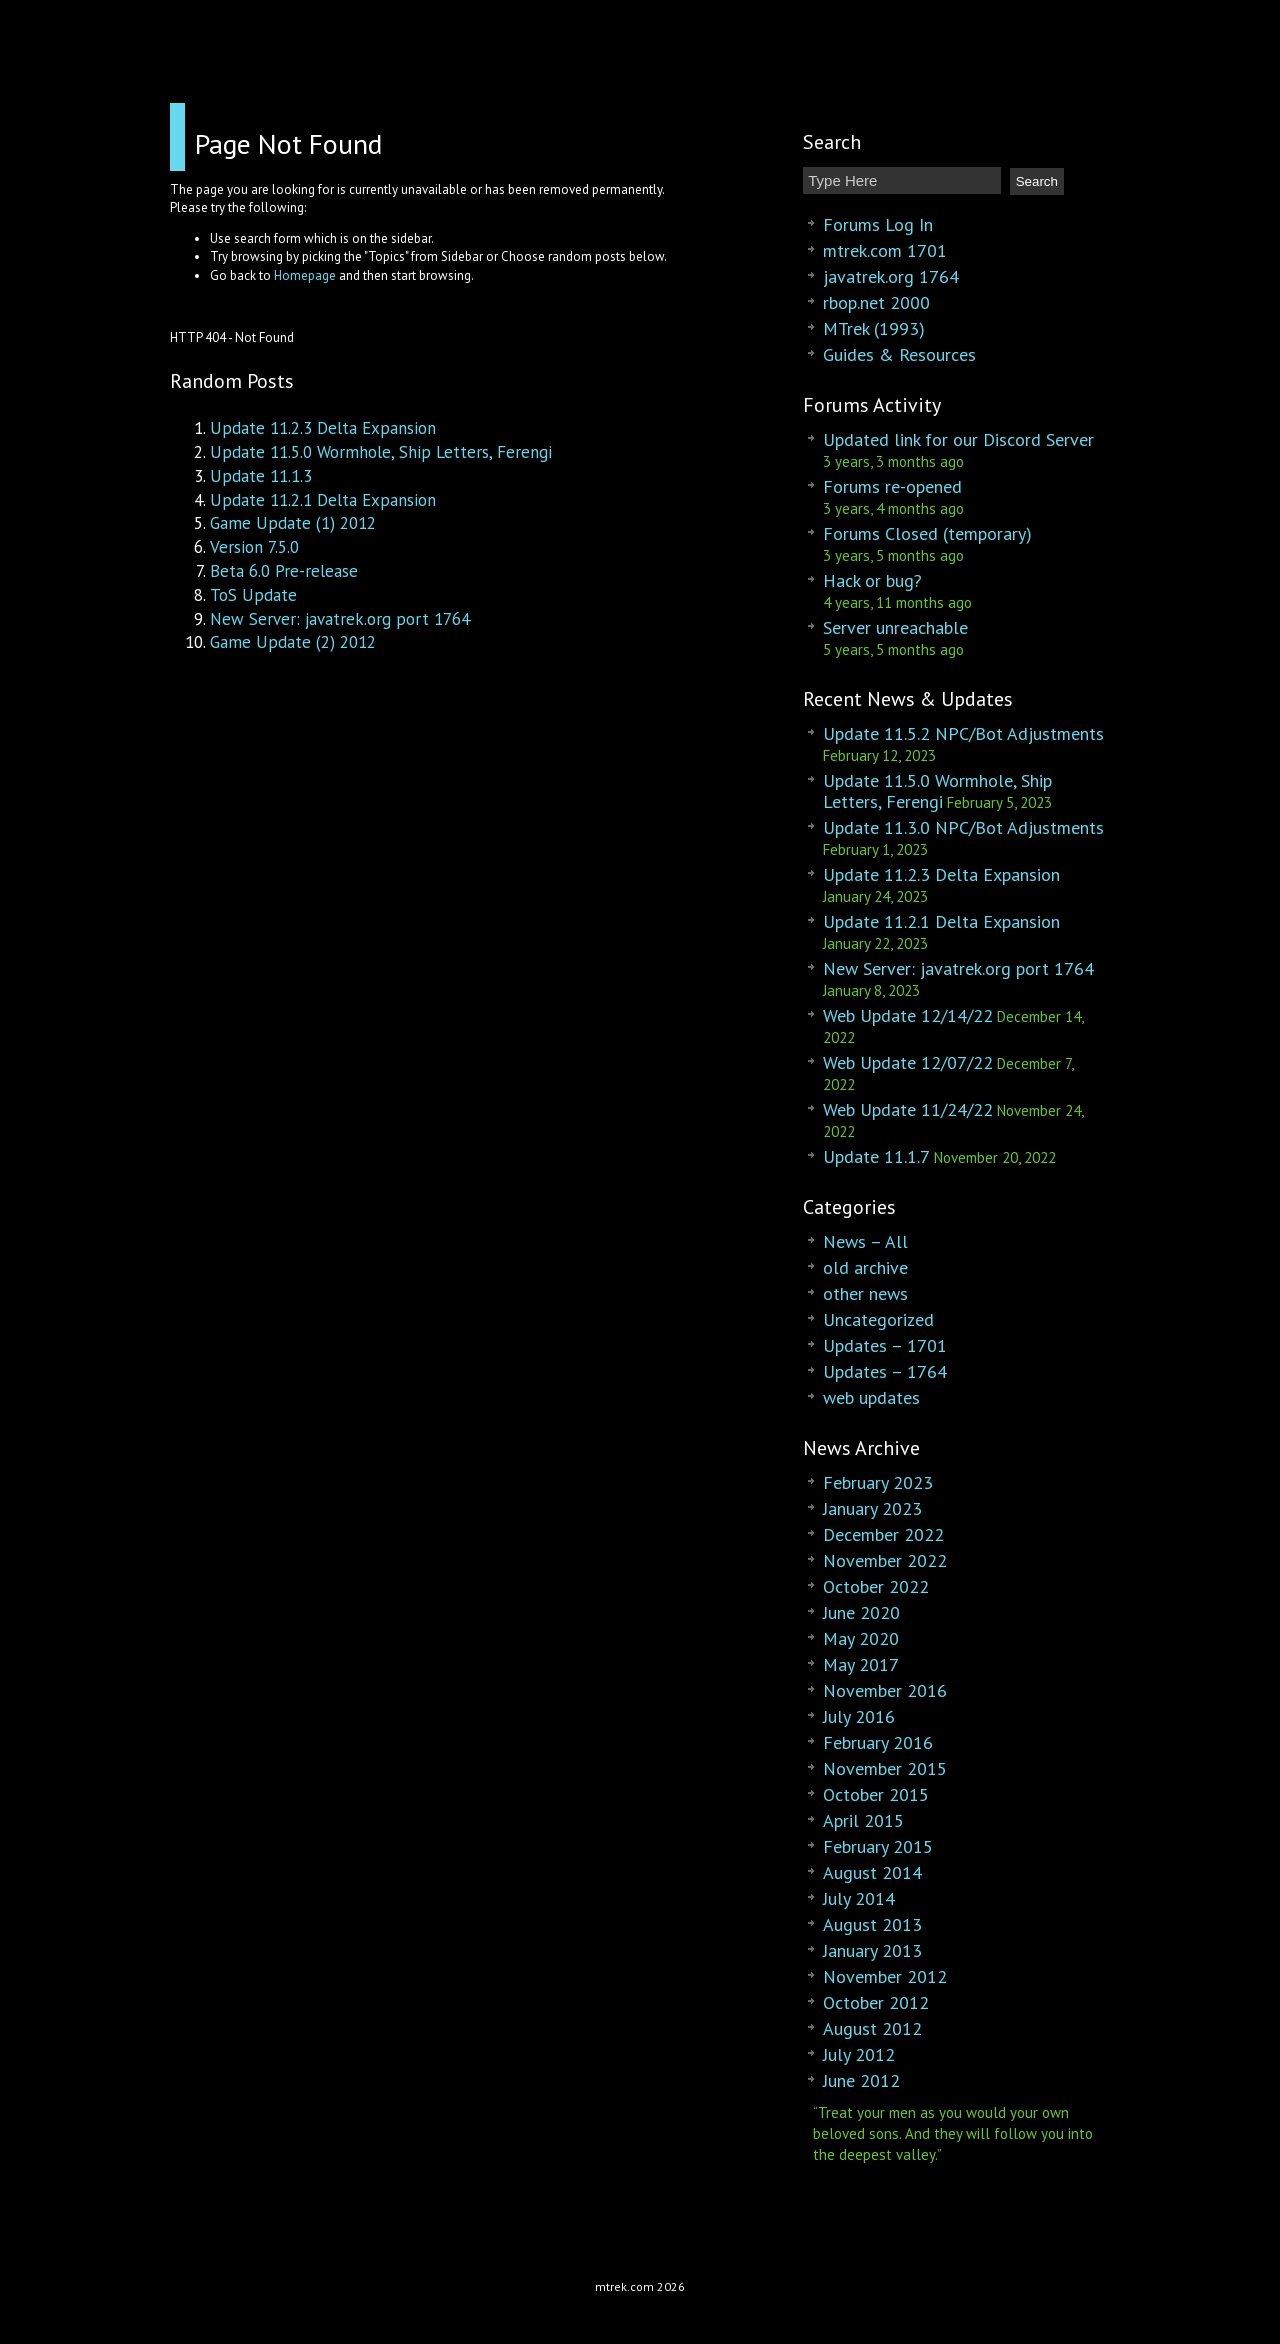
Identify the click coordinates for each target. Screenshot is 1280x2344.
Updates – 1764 (885, 1371)
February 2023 (878, 1482)
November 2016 (885, 1690)
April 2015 (863, 1820)
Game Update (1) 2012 (293, 523)
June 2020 (861, 1612)
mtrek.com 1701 (885, 250)
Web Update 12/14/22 (908, 1015)
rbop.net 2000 (876, 302)
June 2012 (861, 2080)
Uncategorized (878, 1319)
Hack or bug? (872, 580)
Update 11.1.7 (876, 1156)
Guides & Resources (899, 354)
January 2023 (872, 1508)
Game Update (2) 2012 (293, 642)
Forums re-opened (892, 486)
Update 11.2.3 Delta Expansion (323, 428)
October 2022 (876, 1586)
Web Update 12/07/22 (908, 1062)
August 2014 (872, 1872)
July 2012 (859, 2054)
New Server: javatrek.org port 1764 (340, 619)
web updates (871, 1397)
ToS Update (253, 595)
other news (865, 1293)
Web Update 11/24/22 (908, 1109)
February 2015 (878, 1846)
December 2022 (883, 1534)
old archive (865, 1267)
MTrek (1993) (874, 328)
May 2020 (861, 1638)
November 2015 (885, 1768)
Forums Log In (878, 224)
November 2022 (885, 1560)
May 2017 (861, 1664)
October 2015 (876, 1794)
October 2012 (876, 2002)
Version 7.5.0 (254, 547)
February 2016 (878, 1742)
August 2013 (872, 1924)
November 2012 (885, 1976)
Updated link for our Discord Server (958, 439)
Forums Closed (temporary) (927, 533)
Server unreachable (895, 627)
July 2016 (859, 1716)
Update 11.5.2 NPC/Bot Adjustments (963, 733)
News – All (865, 1241)
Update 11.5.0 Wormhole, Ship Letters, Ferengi (381, 452)
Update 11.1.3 (261, 476)
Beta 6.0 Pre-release (284, 571)
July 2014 (859, 1898)
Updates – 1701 (885, 1345)
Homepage (305, 275)
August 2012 (872, 2028)
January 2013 (872, 1950)
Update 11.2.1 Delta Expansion (323, 500)
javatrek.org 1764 (891, 276)
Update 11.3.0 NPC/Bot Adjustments (963, 827)
